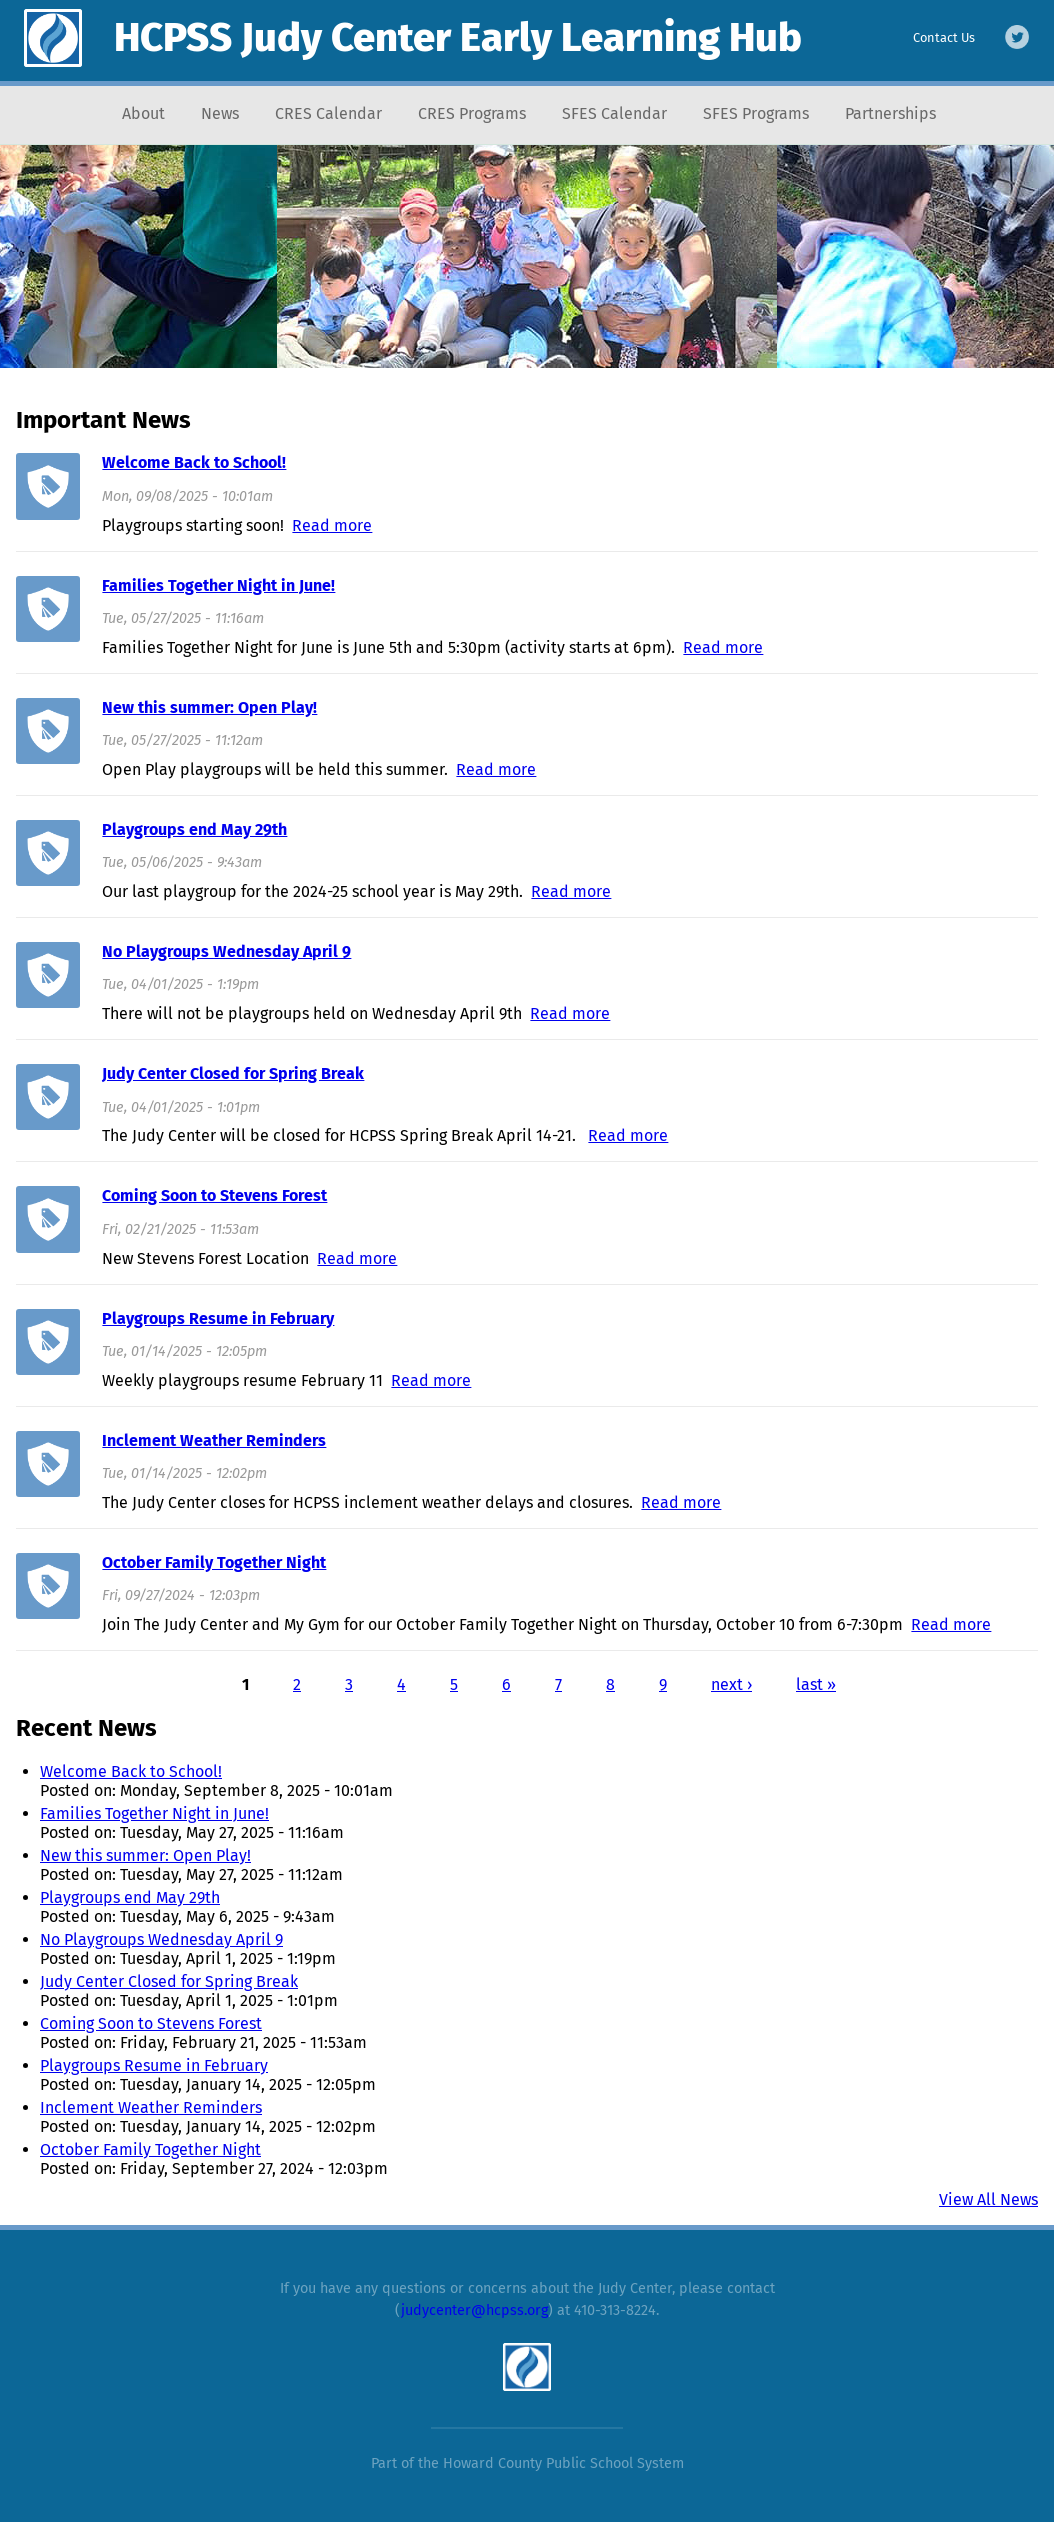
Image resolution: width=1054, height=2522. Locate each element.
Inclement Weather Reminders (214, 1440)
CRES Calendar (328, 113)
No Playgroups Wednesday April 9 (226, 951)
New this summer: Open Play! (209, 707)
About (143, 113)
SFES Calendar (614, 113)
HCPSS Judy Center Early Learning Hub (458, 38)
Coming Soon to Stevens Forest (214, 1195)
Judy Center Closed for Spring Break (233, 1073)
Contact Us (944, 37)
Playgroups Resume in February (218, 1318)
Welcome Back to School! (194, 462)
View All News (988, 2199)
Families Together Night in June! (218, 585)
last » (816, 1684)
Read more (332, 525)
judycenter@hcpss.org (474, 2310)
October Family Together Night (214, 1562)
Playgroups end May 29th (194, 829)
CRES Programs (472, 113)
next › (731, 1684)
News (220, 113)
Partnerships (890, 113)
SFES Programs (756, 113)
